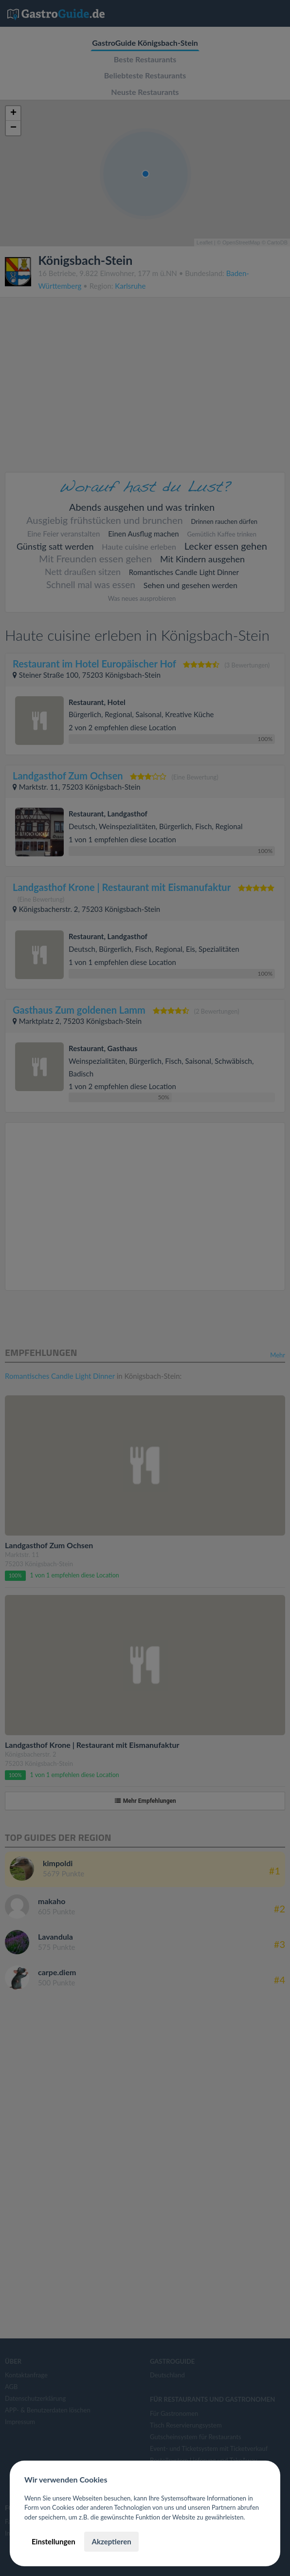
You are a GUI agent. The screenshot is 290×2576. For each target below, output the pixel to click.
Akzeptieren (111, 2541)
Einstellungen (53, 2541)
